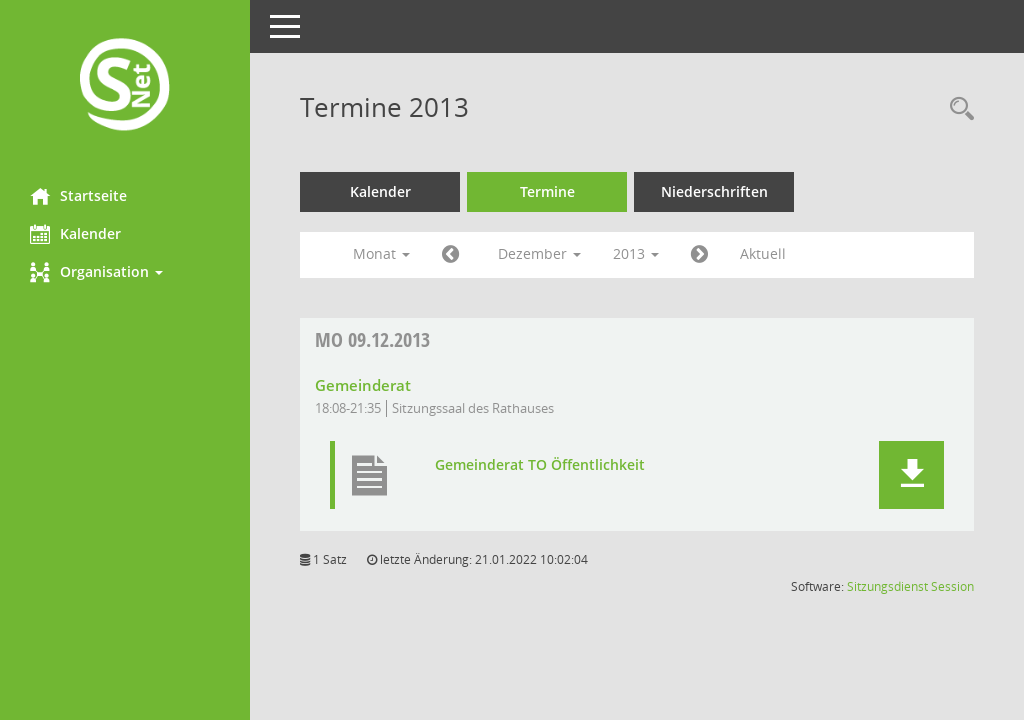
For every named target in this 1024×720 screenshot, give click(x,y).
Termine (547, 191)
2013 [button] (636, 253)
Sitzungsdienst (887, 586)
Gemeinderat (363, 385)
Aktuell (763, 253)
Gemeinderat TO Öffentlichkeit (540, 465)
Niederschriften (714, 191)
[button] (125, 272)
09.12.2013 (372, 339)
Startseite (78, 196)
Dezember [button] (539, 253)
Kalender (75, 234)
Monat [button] (381, 253)
